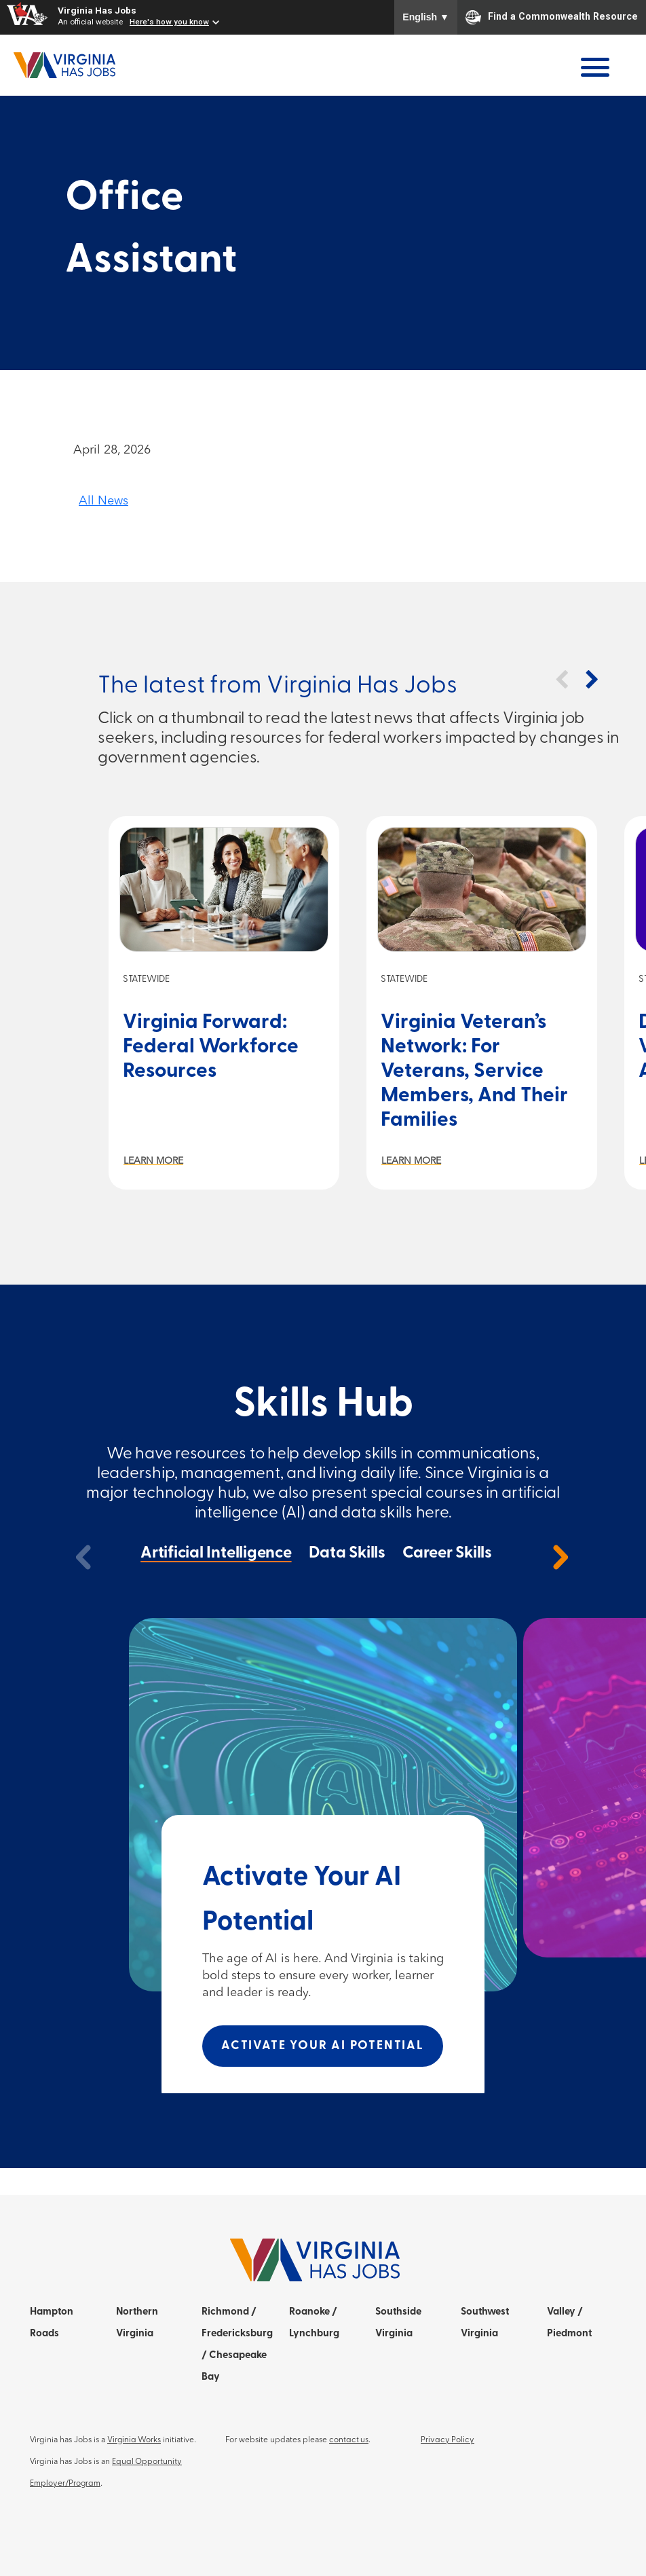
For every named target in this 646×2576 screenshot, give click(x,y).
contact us (348, 2440)
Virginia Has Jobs (97, 10)
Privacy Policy (447, 2440)
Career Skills (447, 1553)
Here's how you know (169, 21)
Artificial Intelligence (215, 1553)
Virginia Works (134, 2440)
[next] (560, 1557)
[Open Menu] (594, 67)
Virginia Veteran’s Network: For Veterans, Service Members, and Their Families (474, 1071)
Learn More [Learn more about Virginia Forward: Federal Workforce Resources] (153, 1161)
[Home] (64, 65)
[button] (561, 680)
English (425, 17)
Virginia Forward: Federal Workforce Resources (211, 1047)
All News (103, 501)
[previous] (84, 1557)
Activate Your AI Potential (322, 2046)
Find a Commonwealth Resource (552, 17)
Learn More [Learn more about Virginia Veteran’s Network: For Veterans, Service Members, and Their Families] (411, 1161)
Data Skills (347, 1553)
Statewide (146, 979)
